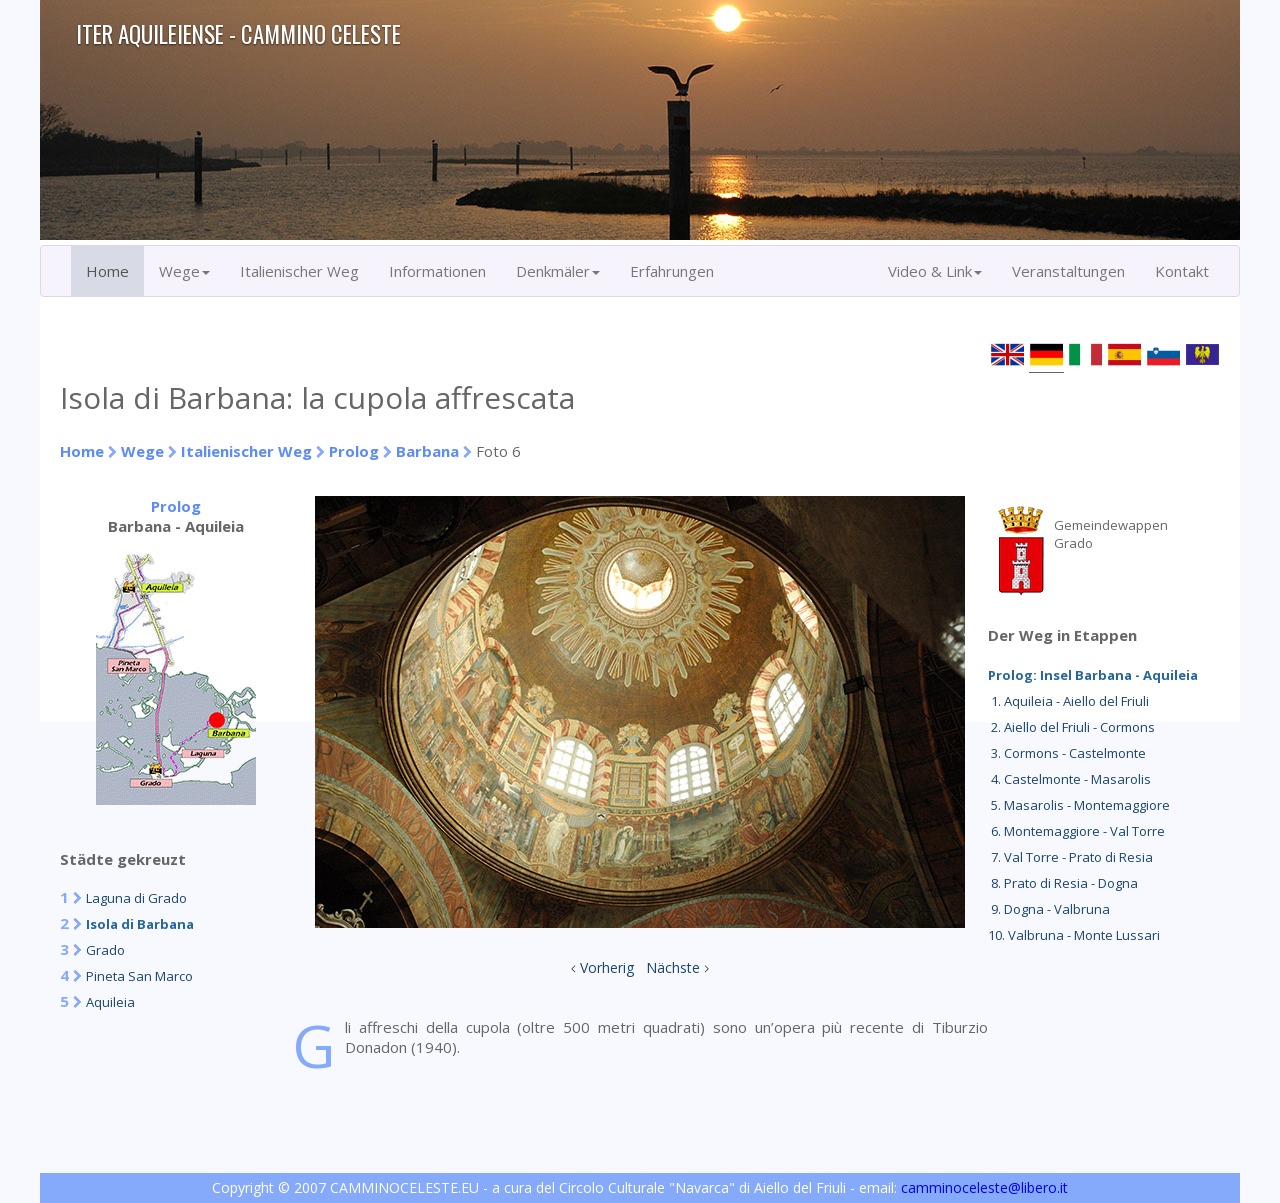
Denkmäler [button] (558, 271)
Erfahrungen (672, 271)
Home (107, 271)
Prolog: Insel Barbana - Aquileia (1093, 675)
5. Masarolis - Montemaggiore (1079, 805)
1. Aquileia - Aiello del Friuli (1068, 701)
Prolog (354, 451)
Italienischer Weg (299, 271)
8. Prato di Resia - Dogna (1063, 883)
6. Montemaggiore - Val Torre (1076, 831)
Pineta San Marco (139, 976)
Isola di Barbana (140, 924)
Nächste (673, 967)
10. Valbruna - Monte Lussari (1074, 935)
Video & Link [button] (935, 271)
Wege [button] (184, 271)
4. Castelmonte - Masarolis (1069, 779)
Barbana (427, 451)
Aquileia (110, 1002)
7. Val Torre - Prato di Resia (1070, 857)
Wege (142, 451)
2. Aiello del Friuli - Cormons (1071, 727)
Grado (105, 950)
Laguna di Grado (136, 898)
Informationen (437, 271)
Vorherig (607, 967)
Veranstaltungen (1068, 271)
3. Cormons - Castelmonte (1067, 753)
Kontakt (1182, 271)
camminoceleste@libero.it (984, 1187)
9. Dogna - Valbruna (1049, 909)
